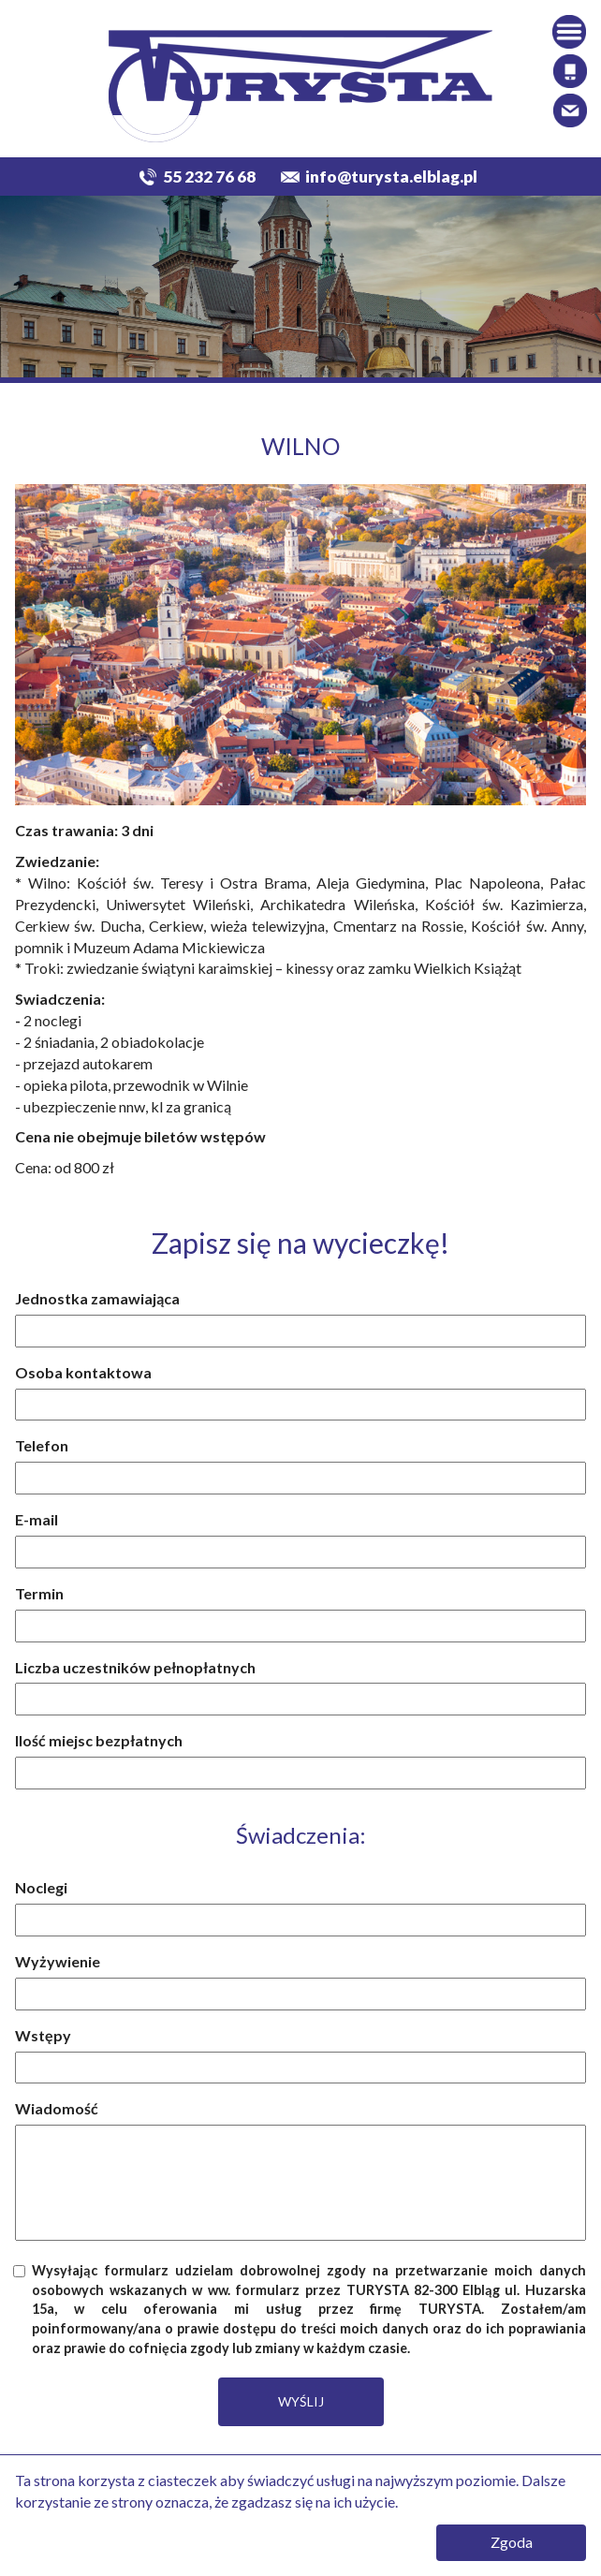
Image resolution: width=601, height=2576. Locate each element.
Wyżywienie (57, 1961)
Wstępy (43, 2035)
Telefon (41, 1445)
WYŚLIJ (301, 2401)
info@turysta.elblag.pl (391, 176)
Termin (39, 1593)
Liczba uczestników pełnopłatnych (135, 1667)
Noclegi (41, 1887)
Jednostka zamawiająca (97, 1298)
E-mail (36, 1519)
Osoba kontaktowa (83, 1372)
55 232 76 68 (209, 176)
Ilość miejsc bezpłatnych (99, 1740)
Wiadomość (56, 2108)
